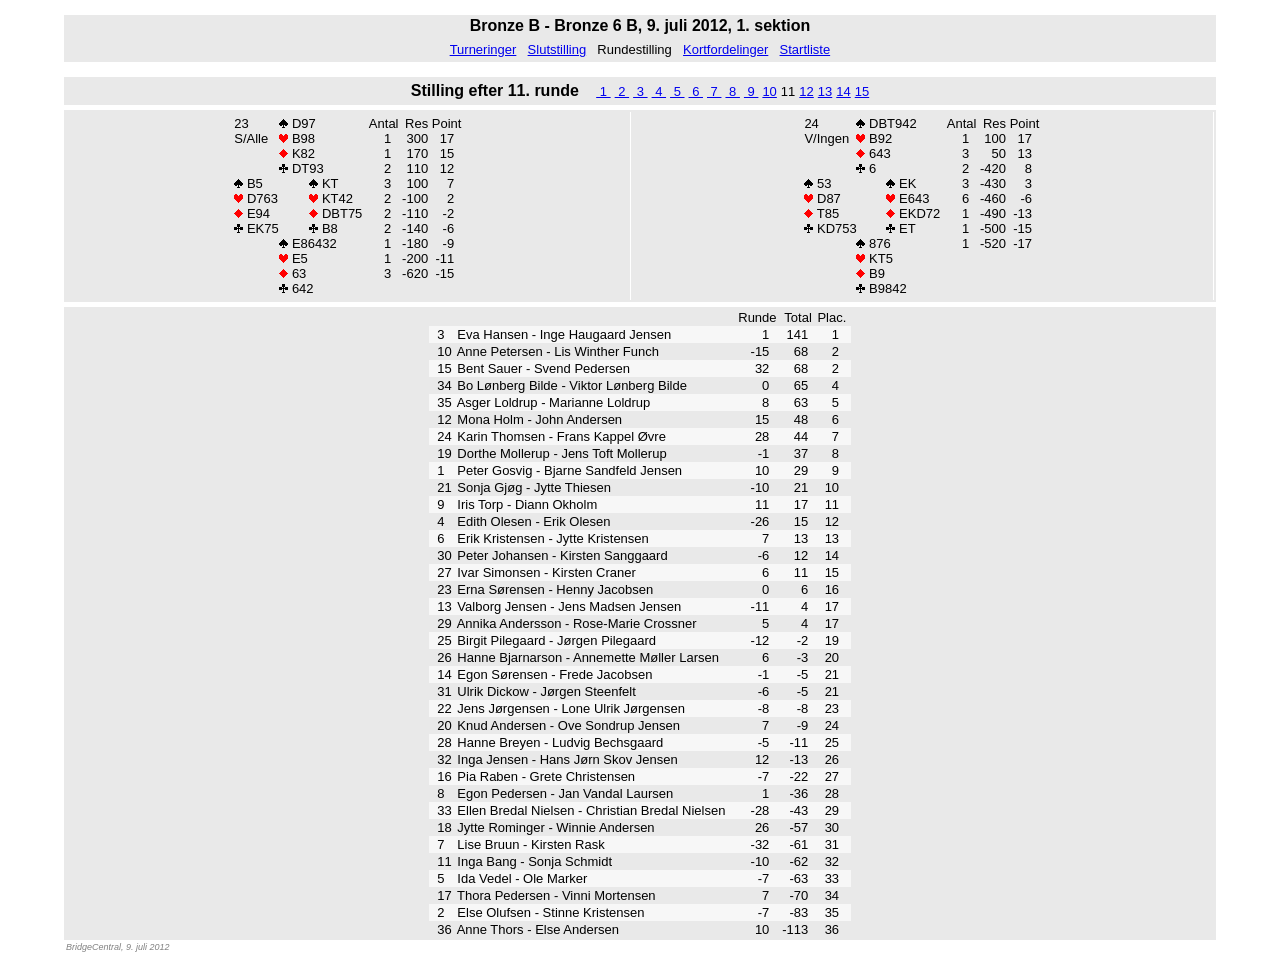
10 (769, 91)
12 (806, 91)
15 (862, 91)
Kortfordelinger (725, 49)
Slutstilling (557, 49)
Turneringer (483, 49)
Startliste (805, 49)
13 (825, 91)
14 (843, 91)
